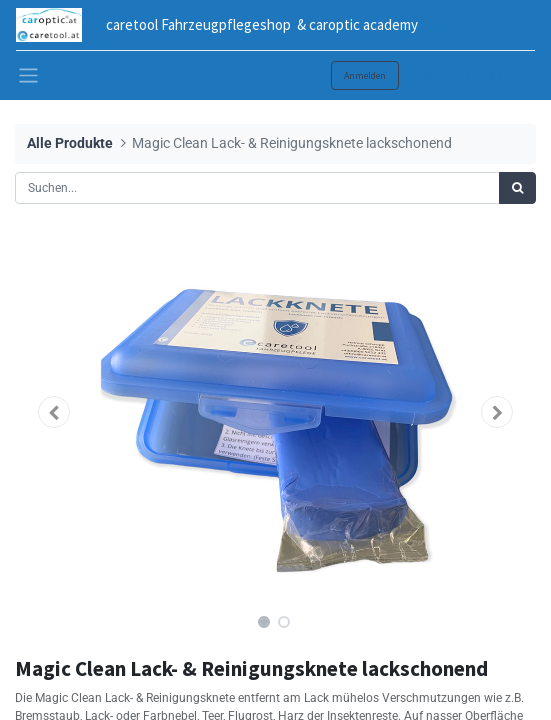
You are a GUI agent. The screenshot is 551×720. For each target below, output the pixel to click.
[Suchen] (517, 188)
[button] (54, 412)
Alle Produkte (70, 143)
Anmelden (365, 75)
